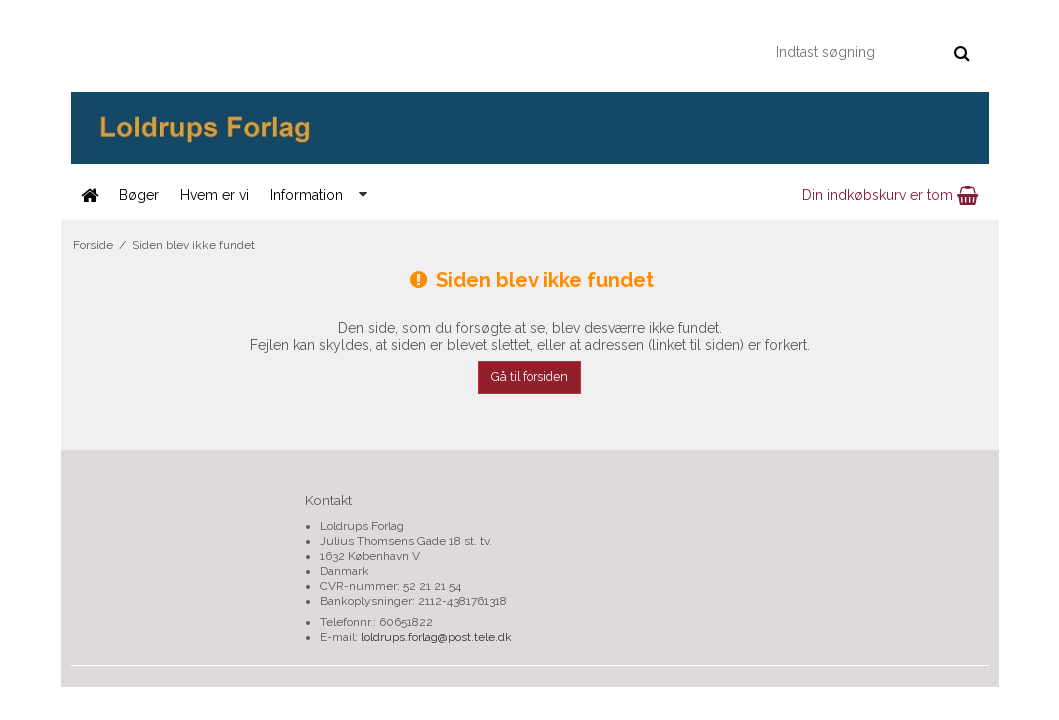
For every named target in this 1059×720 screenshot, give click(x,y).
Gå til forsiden (529, 376)
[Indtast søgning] (871, 52)
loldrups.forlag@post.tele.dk (436, 637)
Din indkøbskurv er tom (890, 195)
